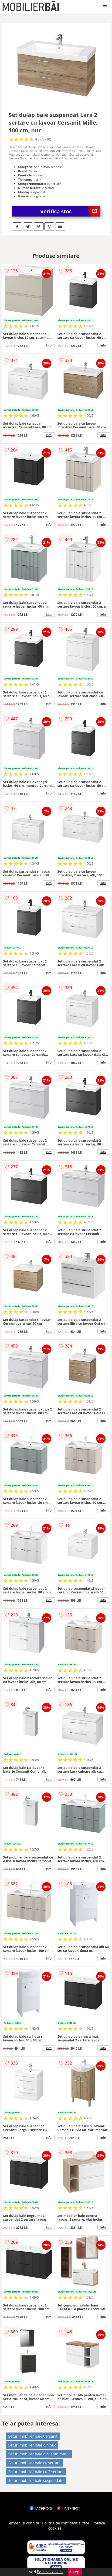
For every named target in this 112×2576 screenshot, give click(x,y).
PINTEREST (68, 2508)
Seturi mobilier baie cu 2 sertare (36, 2471)
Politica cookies (50, 2571)
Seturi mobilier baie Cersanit (33, 2436)
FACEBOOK (42, 2508)
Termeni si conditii (23, 2523)
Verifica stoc (70, 211)
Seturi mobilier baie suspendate (35, 2480)
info (49, 345)
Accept (75, 2571)
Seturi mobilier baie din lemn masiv (38, 2454)
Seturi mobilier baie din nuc (32, 2445)
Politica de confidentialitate (65, 2523)
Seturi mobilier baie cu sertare (34, 2462)
